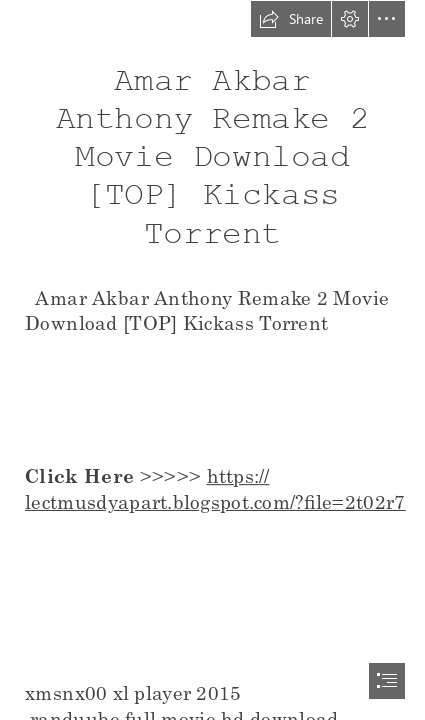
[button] (291, 19)
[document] (212, 360)
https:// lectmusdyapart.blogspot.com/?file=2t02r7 (215, 488)
